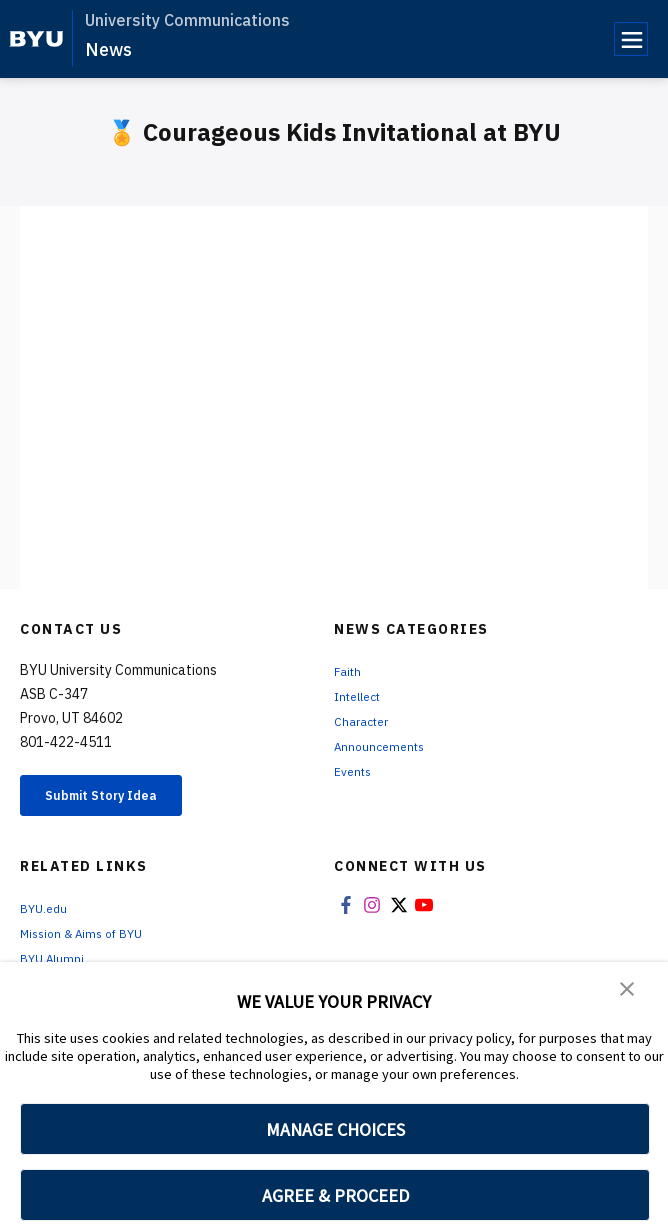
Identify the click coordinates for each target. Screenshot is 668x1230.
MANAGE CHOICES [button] (335, 1129)
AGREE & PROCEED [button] (335, 1195)
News (108, 49)
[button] (628, 991)
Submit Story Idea (123, 799)
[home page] (36, 39)
